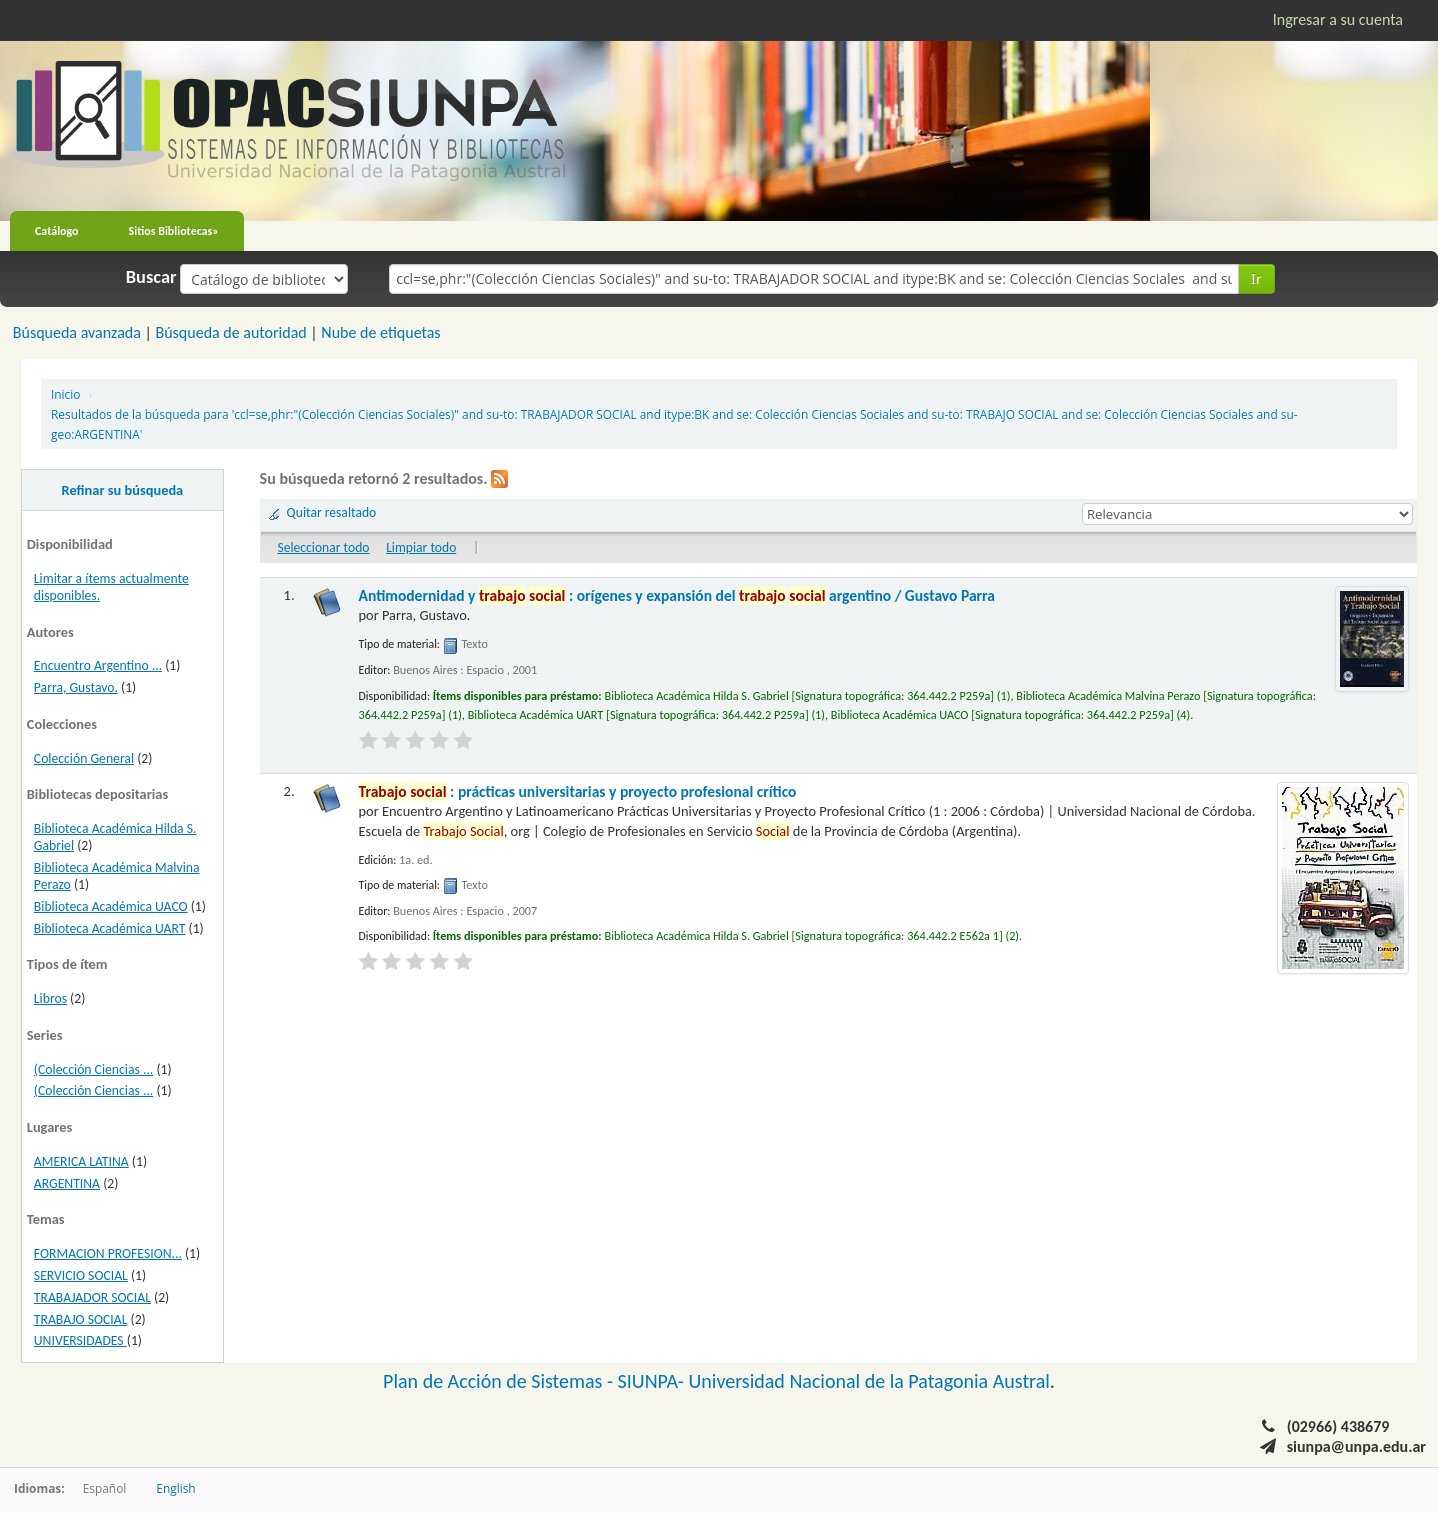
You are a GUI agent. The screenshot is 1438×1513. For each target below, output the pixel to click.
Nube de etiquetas (380, 332)
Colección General (84, 758)
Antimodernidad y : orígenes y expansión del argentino (677, 595)
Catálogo (57, 231)
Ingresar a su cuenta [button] (1338, 19)
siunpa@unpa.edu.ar (1356, 1446)
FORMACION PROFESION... (108, 1253)
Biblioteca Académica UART (110, 928)
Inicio (65, 394)
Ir (1256, 278)
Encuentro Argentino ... (98, 665)
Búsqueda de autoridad (230, 332)
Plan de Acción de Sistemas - (500, 1381)
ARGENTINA (67, 1183)
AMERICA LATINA (81, 1161)
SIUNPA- (653, 1381)
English (175, 1488)
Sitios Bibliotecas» (174, 231)
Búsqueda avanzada (77, 332)
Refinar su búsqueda (123, 490)
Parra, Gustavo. (76, 687)
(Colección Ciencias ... (93, 1069)
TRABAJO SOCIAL (81, 1319)
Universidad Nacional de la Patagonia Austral (869, 1381)
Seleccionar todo (323, 547)
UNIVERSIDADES (80, 1340)
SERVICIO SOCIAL (81, 1275)
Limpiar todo (421, 547)
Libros (50, 998)
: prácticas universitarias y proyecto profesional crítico (578, 791)
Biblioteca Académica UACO (111, 906)
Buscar (151, 277)
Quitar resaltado (332, 512)
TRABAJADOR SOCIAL (92, 1297)
